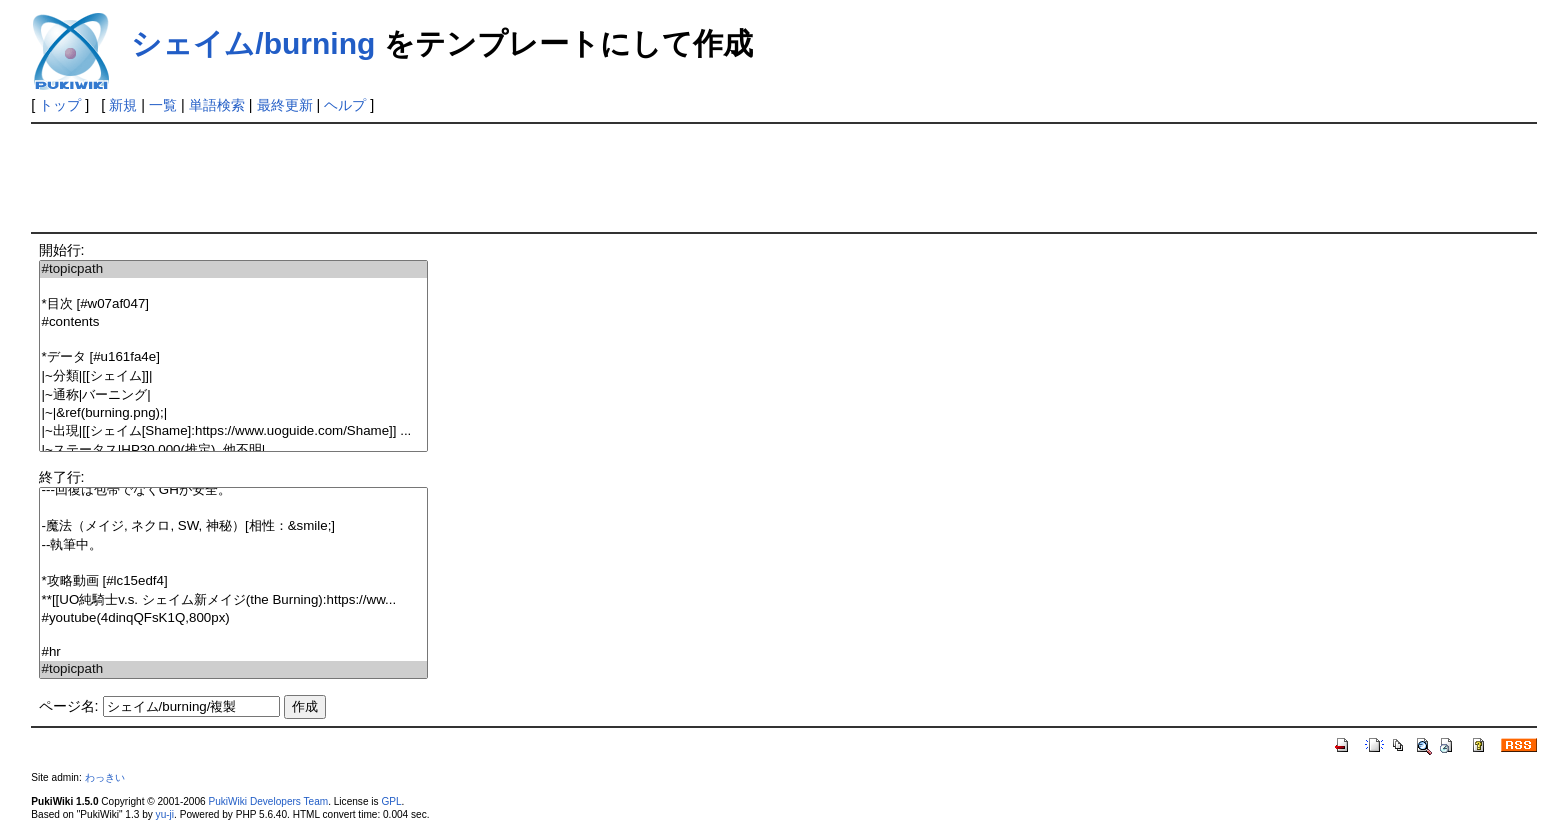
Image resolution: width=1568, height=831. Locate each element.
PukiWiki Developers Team (268, 801)
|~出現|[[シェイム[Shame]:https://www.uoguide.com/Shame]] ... (233, 431)
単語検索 (217, 105)
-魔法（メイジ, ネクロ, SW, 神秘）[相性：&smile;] (233, 526)
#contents (233, 322)
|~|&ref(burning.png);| (233, 413)
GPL (391, 801)
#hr (233, 652)
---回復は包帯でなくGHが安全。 (233, 490)
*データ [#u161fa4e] (233, 357)
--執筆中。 (233, 545)
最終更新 (285, 105)
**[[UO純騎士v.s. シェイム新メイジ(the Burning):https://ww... (233, 600)
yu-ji (165, 814)
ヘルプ (345, 105)
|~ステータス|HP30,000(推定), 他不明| (233, 450)
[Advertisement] (395, 176)
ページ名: (69, 706)
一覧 (163, 105)
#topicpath (233, 269)
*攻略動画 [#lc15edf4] (233, 581)
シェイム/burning (253, 43)
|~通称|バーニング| (233, 395)
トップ (60, 105)
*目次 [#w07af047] (233, 304)
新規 (123, 105)
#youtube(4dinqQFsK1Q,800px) (233, 618)
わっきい (105, 777)
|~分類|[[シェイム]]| (233, 376)
